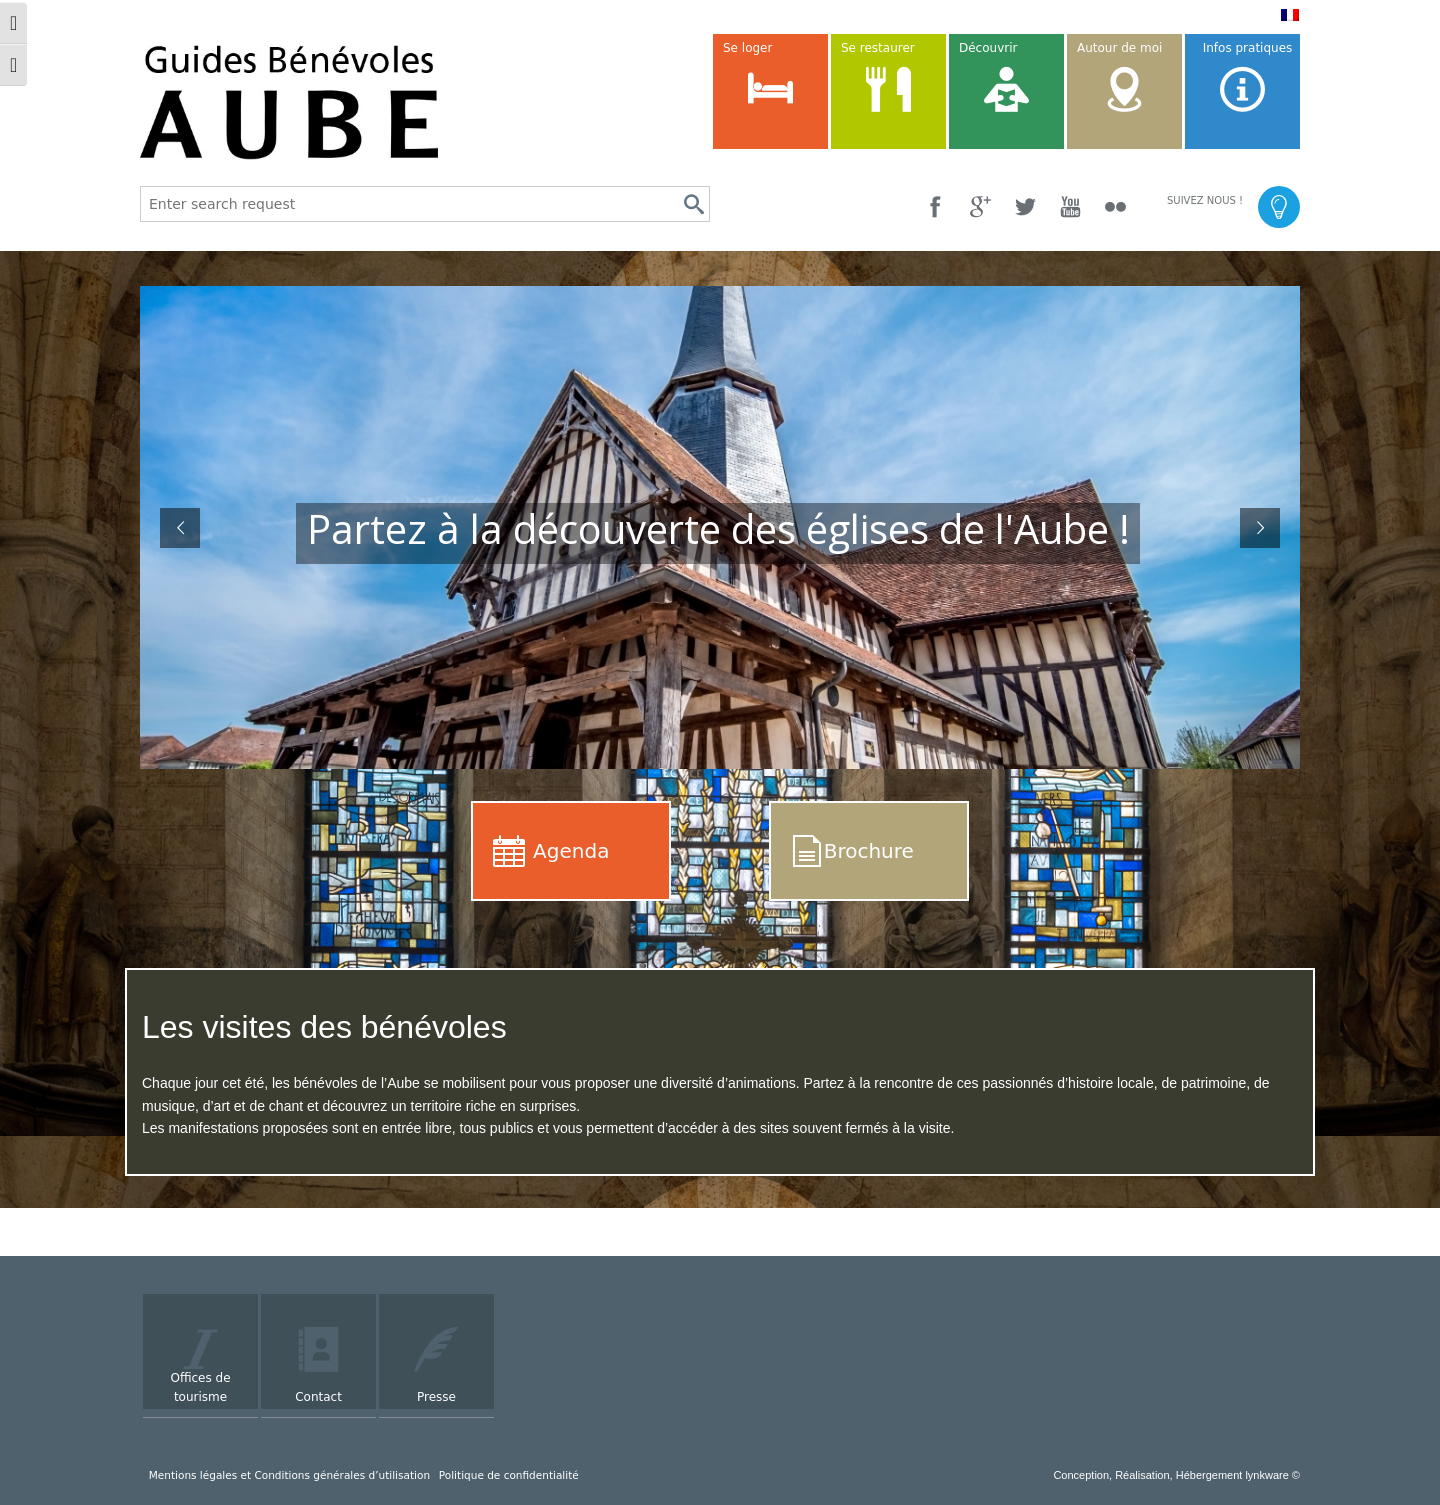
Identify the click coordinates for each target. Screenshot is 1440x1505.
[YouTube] (1070, 206)
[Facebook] (935, 206)
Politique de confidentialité (509, 1475)
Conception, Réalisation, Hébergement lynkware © (1176, 1475)
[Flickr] (1115, 206)
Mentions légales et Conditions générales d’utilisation (289, 1475)
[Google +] (980, 206)
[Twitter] (1025, 206)
